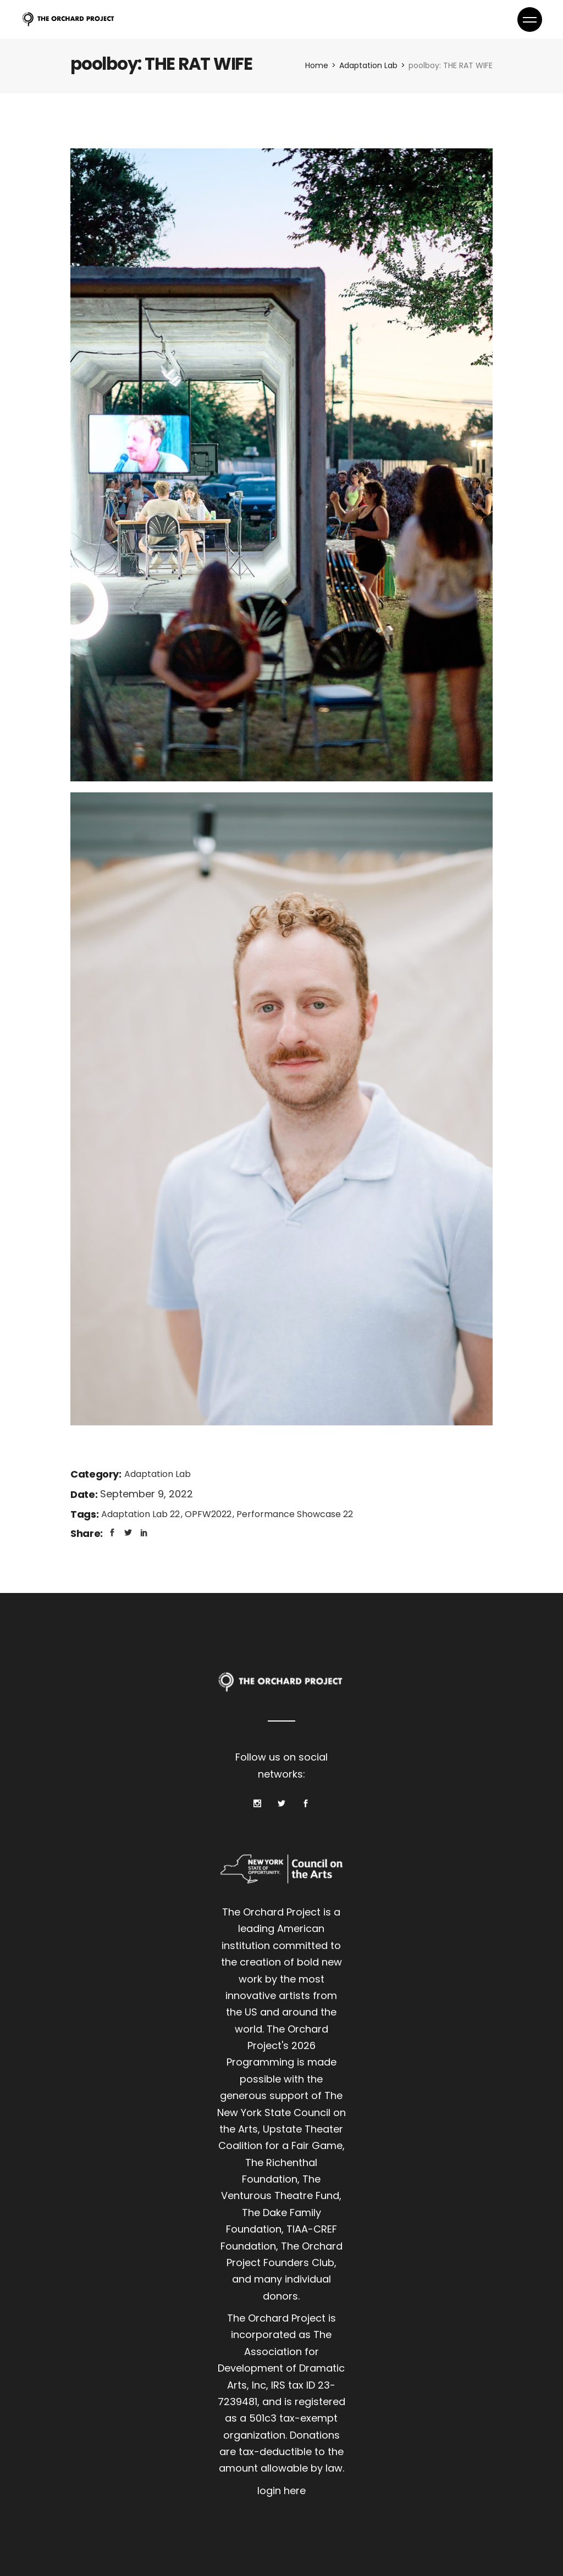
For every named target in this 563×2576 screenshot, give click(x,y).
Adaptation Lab (157, 1474)
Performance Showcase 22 (294, 1514)
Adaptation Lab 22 (141, 1514)
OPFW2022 (209, 1514)
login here (281, 2490)
